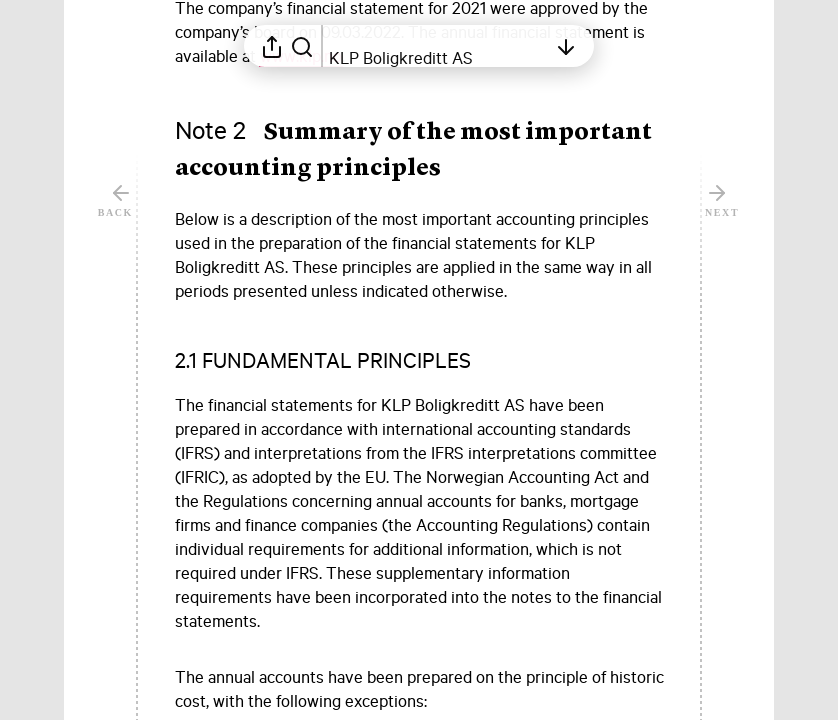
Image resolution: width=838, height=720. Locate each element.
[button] (341, 360)
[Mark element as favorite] (683, 219)
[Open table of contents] (438, 46)
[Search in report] (302, 46)
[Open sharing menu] (272, 46)
